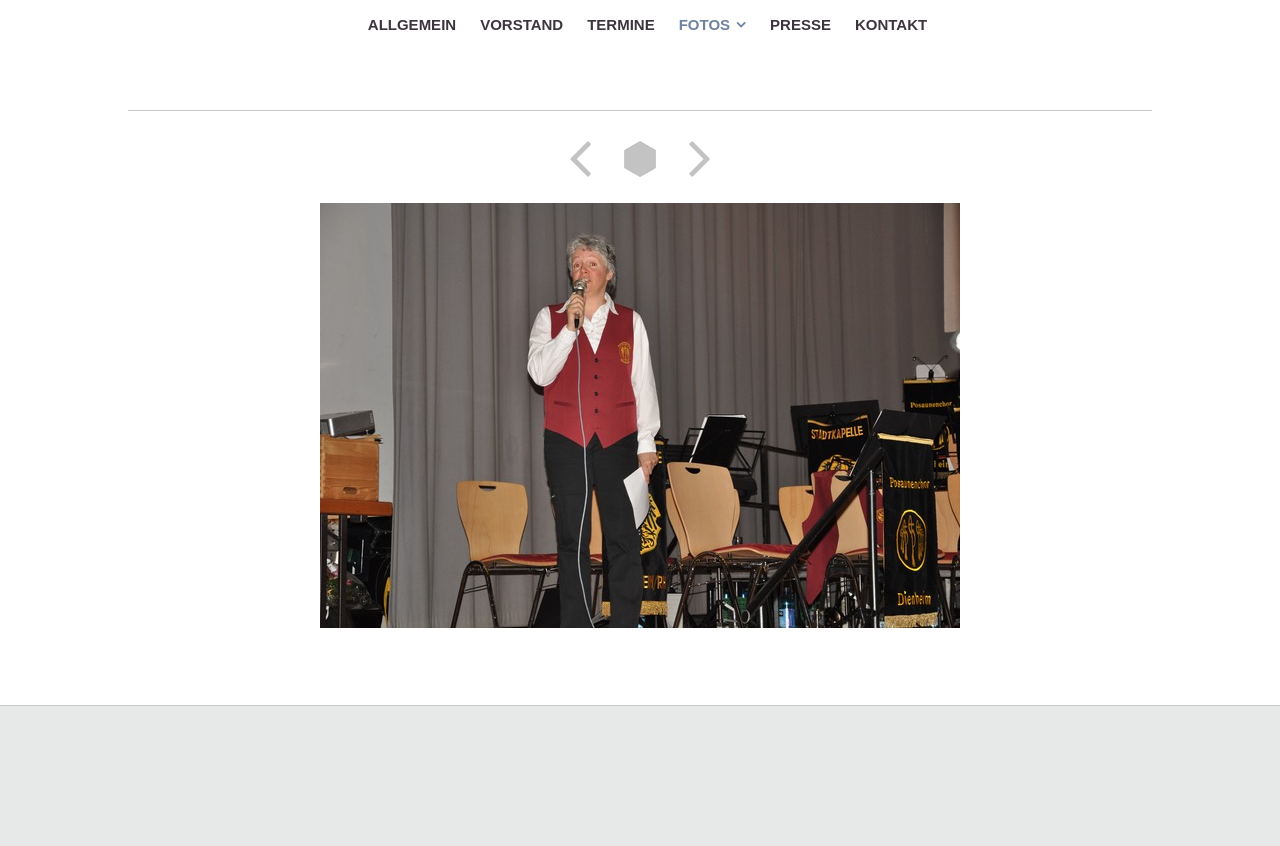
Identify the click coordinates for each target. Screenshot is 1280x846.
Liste (640, 159)
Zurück (587, 159)
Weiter (693, 159)
